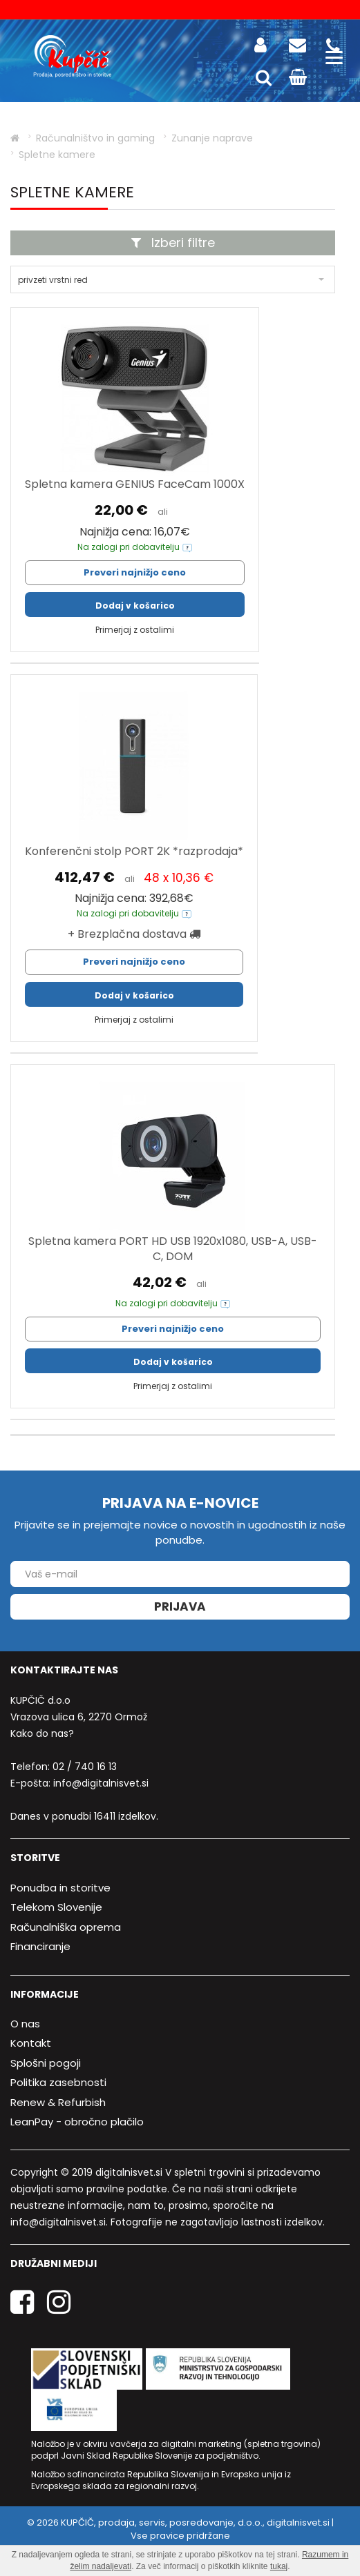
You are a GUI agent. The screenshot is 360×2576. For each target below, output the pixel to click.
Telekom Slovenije (56, 1907)
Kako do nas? (42, 1733)
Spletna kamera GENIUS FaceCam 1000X (135, 484)
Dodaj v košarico (135, 605)
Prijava (180, 1606)
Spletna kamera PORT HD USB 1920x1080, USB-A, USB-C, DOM (172, 1249)
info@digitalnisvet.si (101, 1783)
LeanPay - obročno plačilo (77, 2121)
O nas (25, 2023)
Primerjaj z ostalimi (134, 630)
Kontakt (30, 2043)
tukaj (278, 2566)
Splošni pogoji (45, 2063)
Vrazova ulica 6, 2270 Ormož (78, 1717)
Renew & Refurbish (58, 2102)
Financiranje (40, 1946)
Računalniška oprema (65, 1927)
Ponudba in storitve (60, 1887)
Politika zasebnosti (58, 2082)
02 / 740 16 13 (85, 1766)
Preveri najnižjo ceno (135, 572)
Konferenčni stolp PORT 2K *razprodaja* (134, 851)
